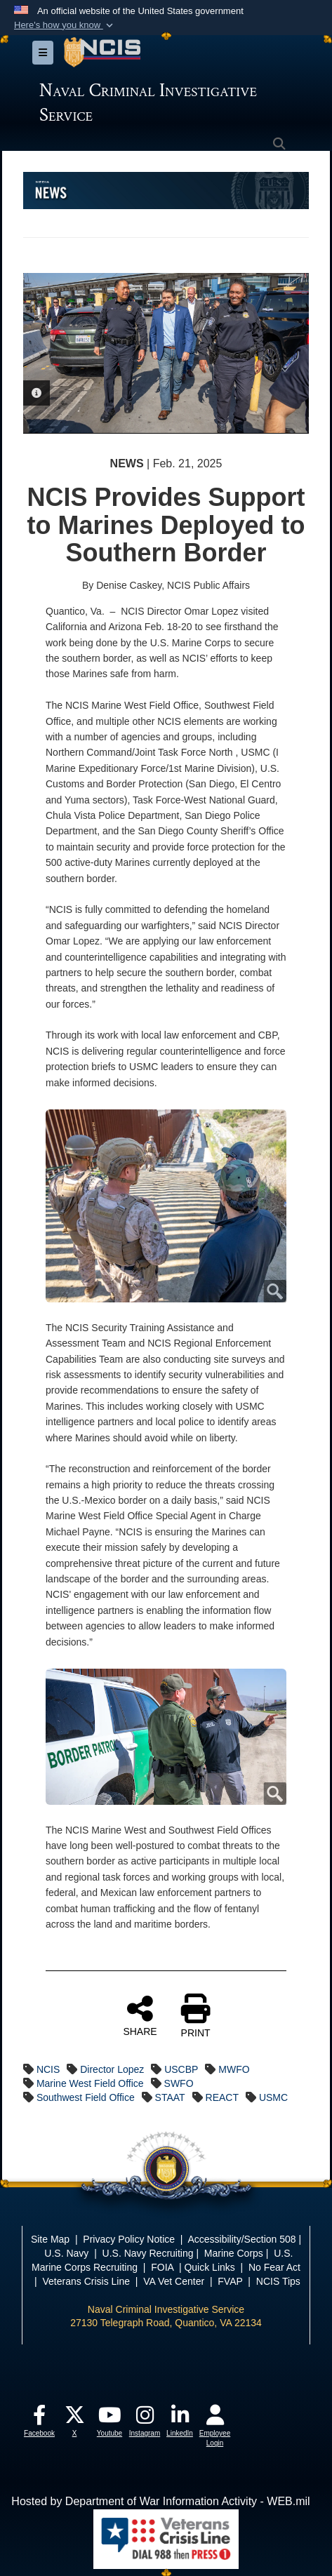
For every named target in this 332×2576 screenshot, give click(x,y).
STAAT (170, 2097)
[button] (65, 25)
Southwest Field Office (85, 2097)
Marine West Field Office (90, 2083)
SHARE (140, 2015)
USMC (273, 2097)
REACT (222, 2097)
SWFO (179, 2083)
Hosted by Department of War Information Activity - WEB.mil (160, 2501)
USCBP (181, 2069)
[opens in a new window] (39, 2418)
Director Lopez (112, 2069)
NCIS (48, 2069)
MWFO (233, 2069)
